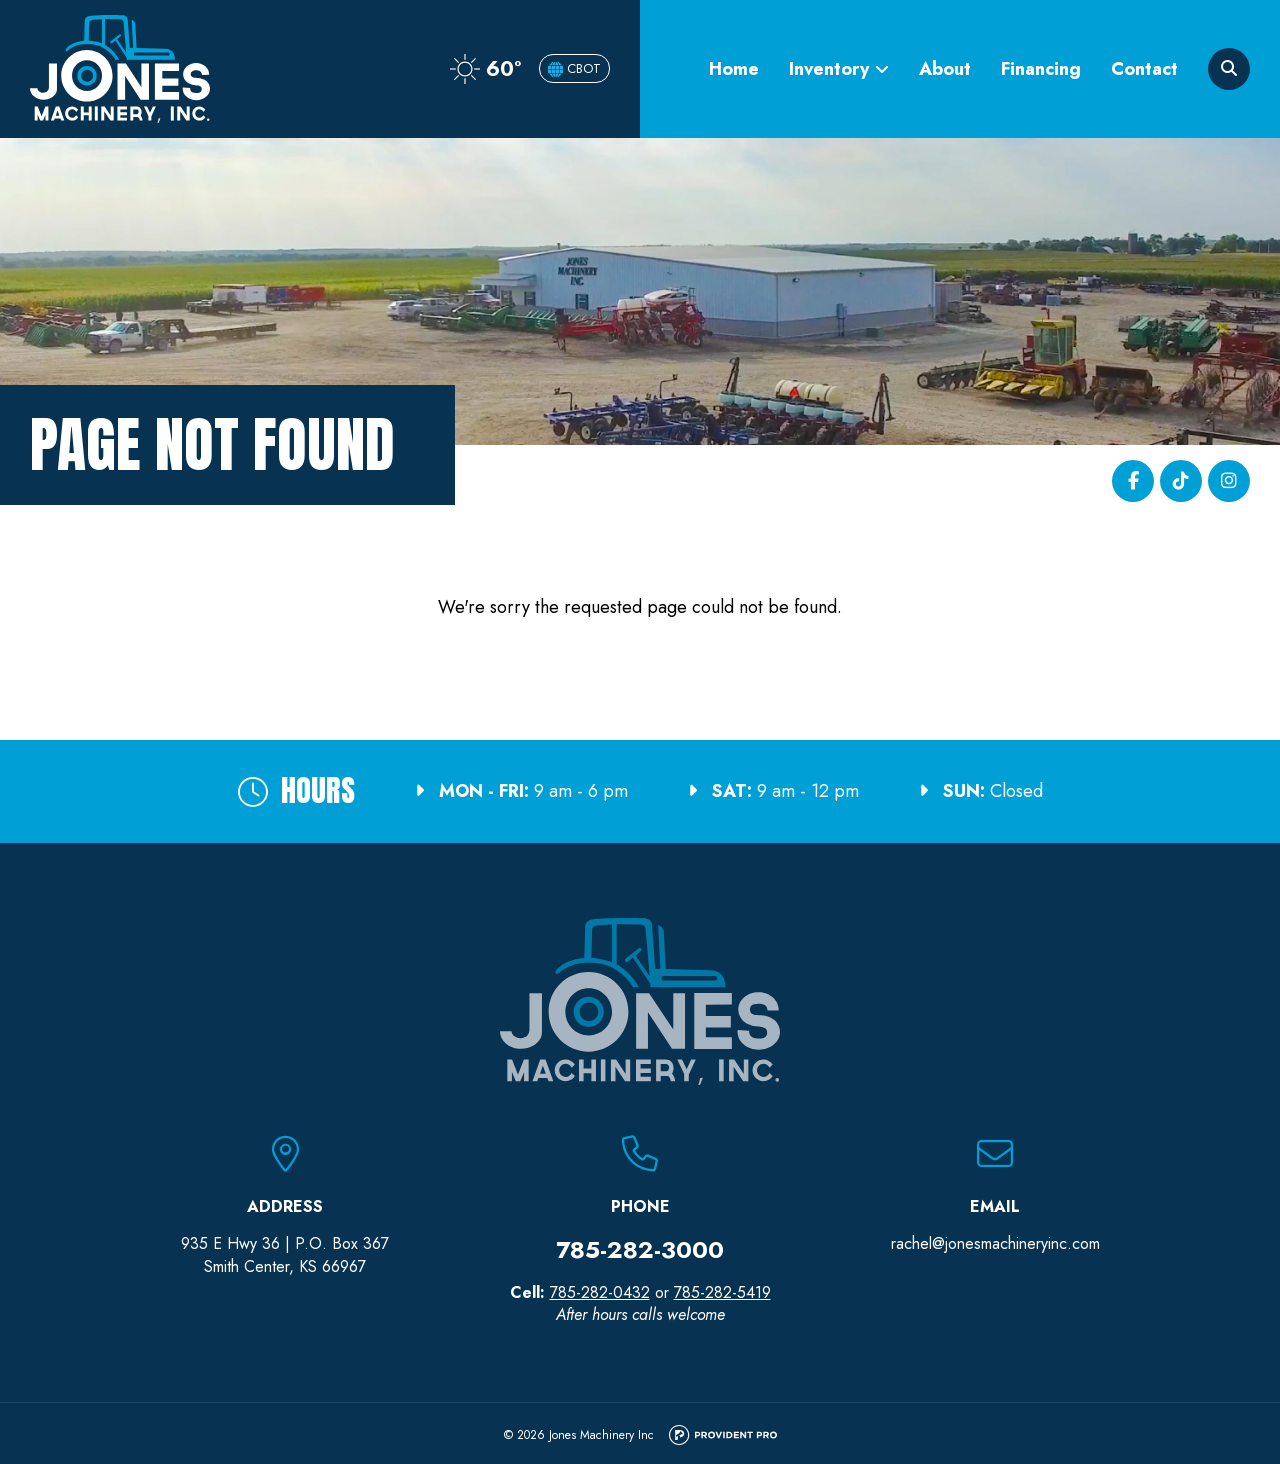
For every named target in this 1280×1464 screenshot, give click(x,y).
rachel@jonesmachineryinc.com (995, 1243)
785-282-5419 (722, 1292)
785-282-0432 (600, 1292)
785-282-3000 (640, 1249)
